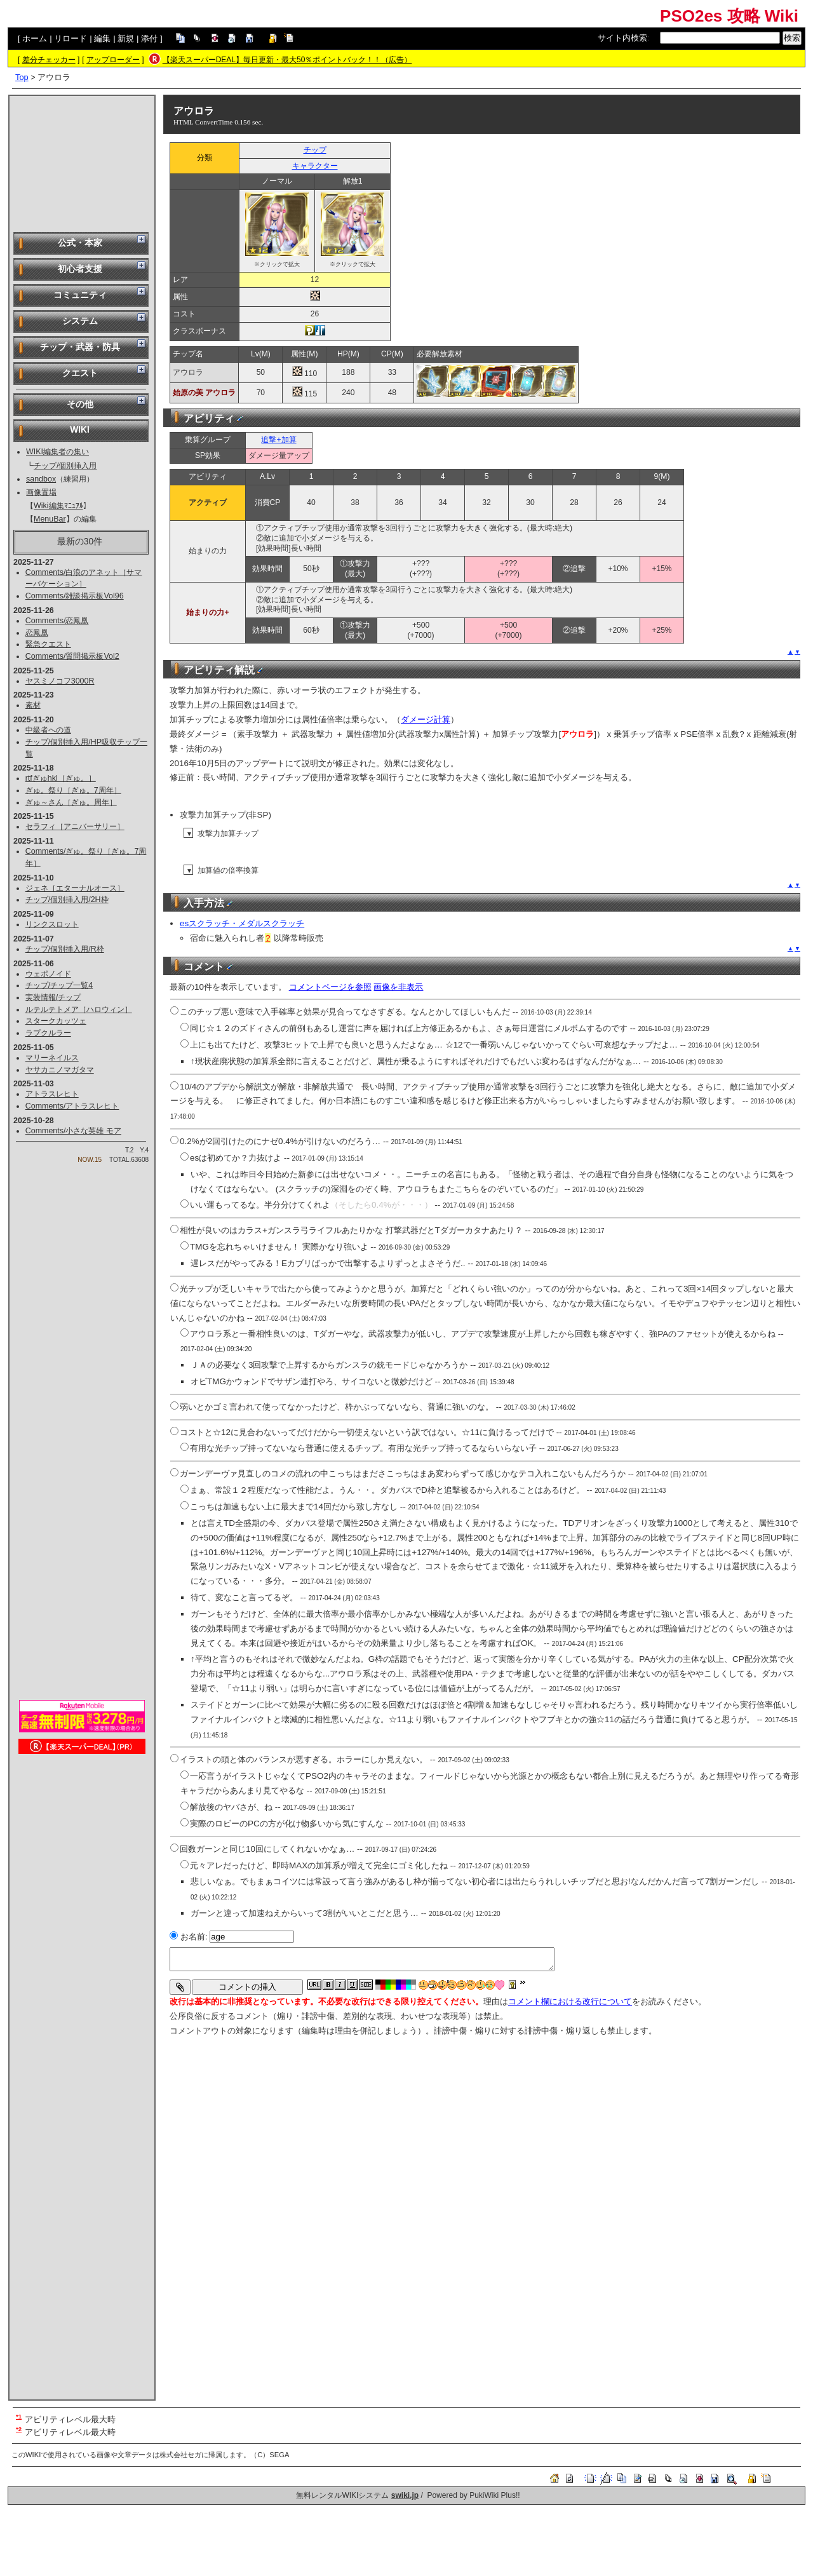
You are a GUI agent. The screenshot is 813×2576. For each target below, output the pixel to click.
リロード (70, 38)
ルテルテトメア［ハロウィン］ (78, 1009)
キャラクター (315, 165)
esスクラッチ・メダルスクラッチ (242, 923)
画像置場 (41, 492)
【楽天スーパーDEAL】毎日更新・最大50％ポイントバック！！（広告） (287, 59)
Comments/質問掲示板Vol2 (72, 656)
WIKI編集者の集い (57, 451)
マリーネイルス (52, 1057)
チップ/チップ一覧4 (59, 985)
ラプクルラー (48, 1032)
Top (22, 77)
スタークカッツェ (55, 1020)
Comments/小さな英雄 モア (73, 1130)
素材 (33, 705)
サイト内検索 (622, 38)
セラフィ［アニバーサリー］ (74, 826)
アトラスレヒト (52, 1093)
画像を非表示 (398, 987)
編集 (102, 38)
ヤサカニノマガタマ (59, 1069)
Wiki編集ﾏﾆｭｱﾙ (58, 505)
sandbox (41, 479)
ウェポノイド (48, 973)
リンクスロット (52, 924)
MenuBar (50, 519)
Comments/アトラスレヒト (72, 1106)
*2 (19, 2428)
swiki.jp (405, 2495)
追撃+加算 (278, 439)
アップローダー (113, 59)
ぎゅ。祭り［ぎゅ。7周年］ (73, 790)
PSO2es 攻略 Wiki (729, 15)
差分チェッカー (49, 59)
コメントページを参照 (330, 987)
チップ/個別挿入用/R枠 (64, 949)
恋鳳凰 (36, 632)
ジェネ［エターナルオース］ (74, 888)
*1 (19, 2416)
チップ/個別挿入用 (65, 465)
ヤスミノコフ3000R (60, 681)
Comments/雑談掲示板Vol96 (74, 595)
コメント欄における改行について (570, 2001)
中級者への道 (48, 729)
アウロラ (193, 110)
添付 (149, 38)
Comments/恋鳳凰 (57, 620)
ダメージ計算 (425, 719)
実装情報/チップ (53, 997)
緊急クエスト (48, 644)
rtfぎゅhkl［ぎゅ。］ (60, 778)
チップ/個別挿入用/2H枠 (67, 899)
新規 (126, 38)
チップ (315, 149)
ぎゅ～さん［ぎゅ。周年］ (71, 802)
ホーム (34, 38)
